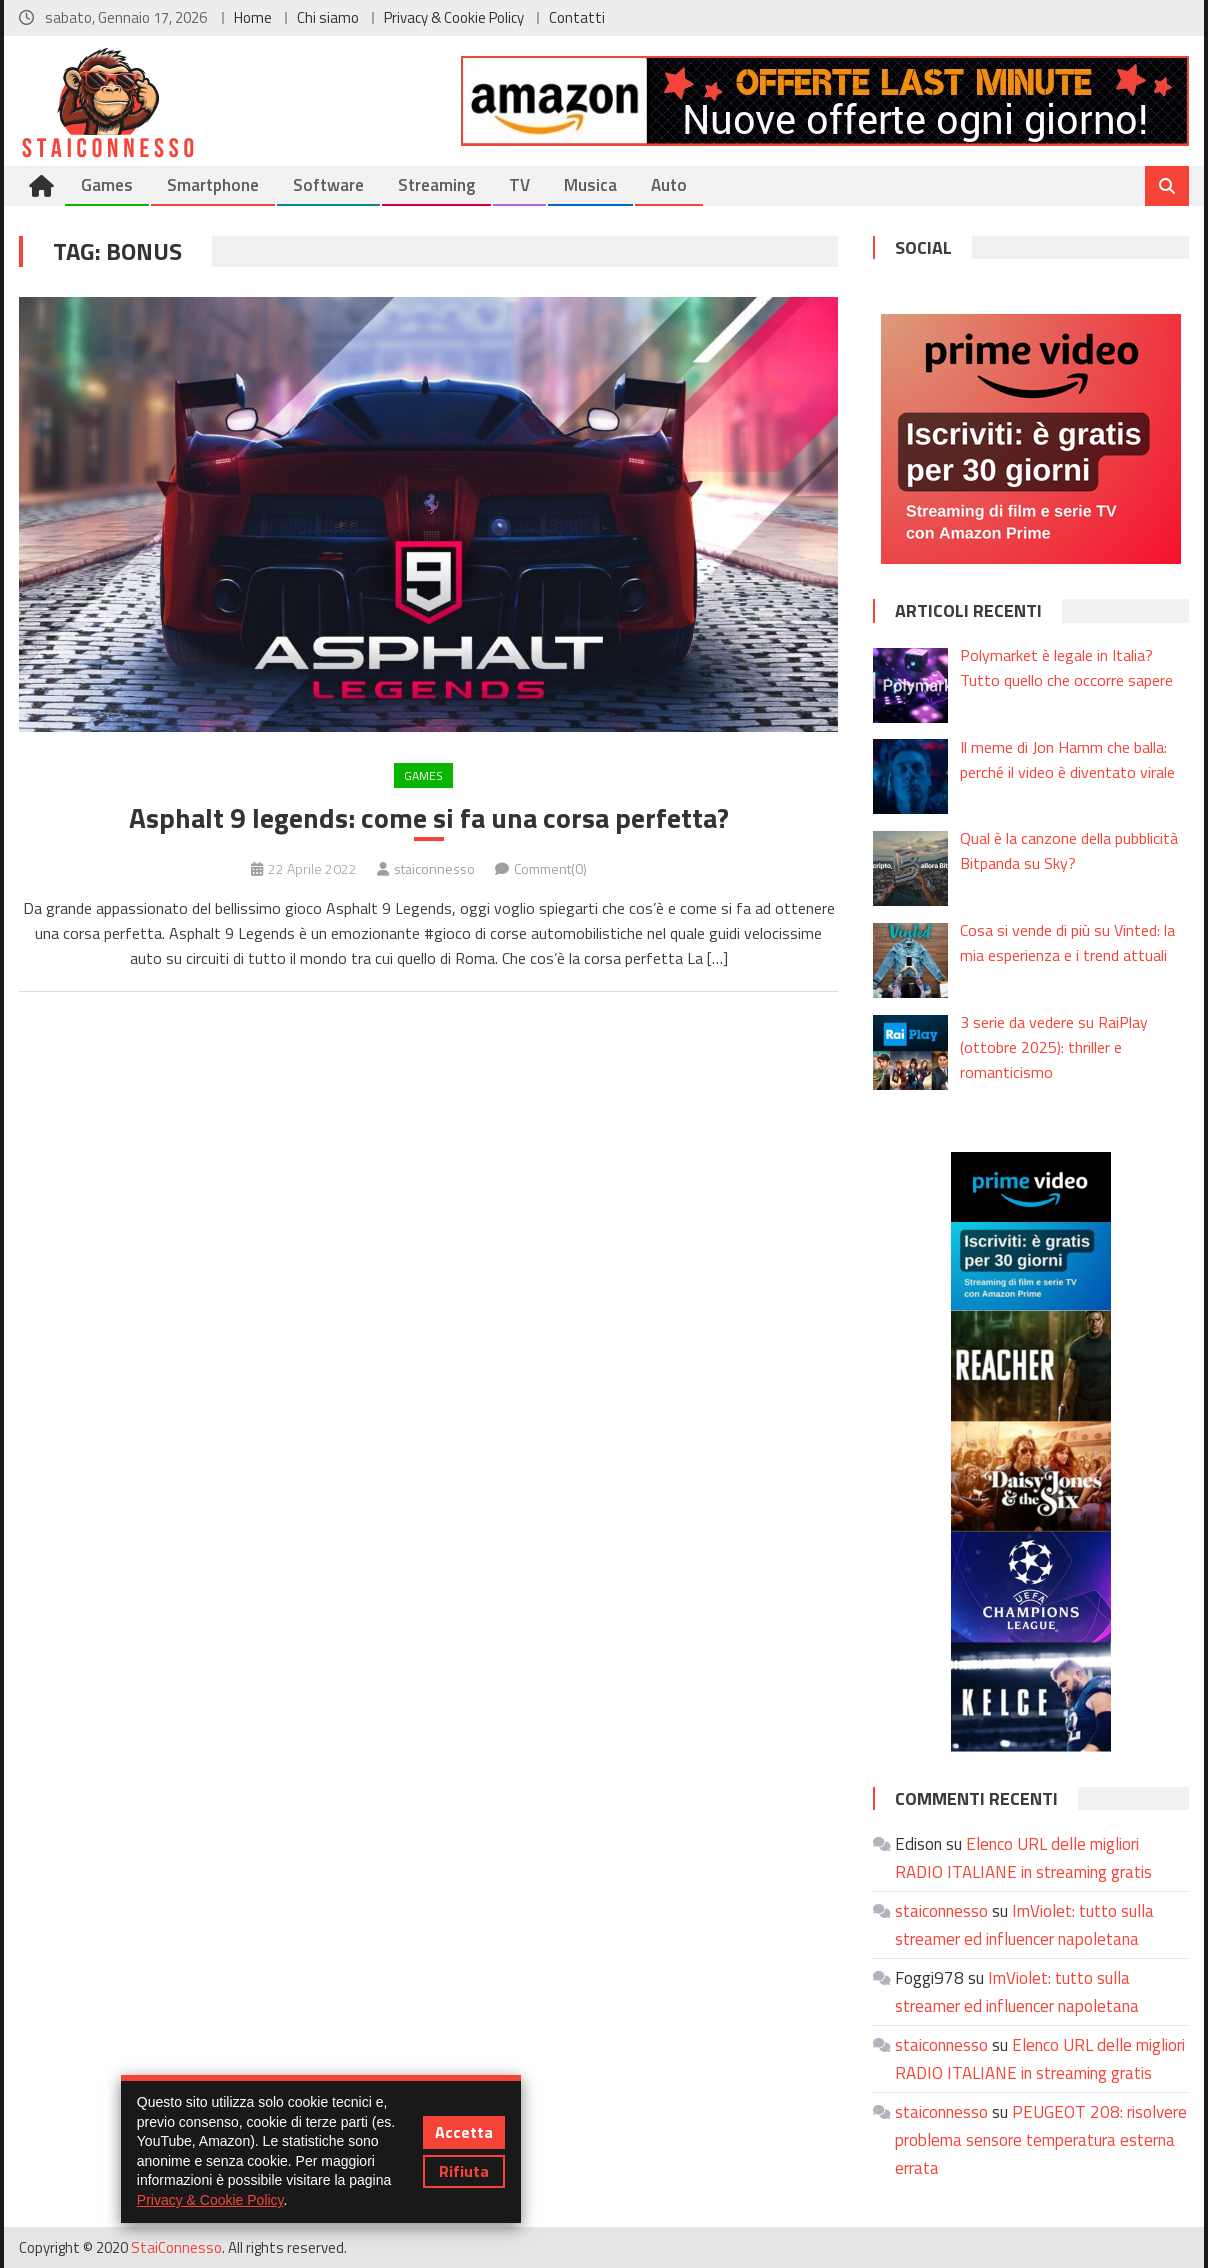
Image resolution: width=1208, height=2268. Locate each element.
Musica (590, 185)
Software (328, 185)
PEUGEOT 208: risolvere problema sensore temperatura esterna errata (1041, 2140)
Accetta (464, 2132)
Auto (669, 185)
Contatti (577, 17)
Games (107, 185)
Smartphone (213, 185)
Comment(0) (550, 868)
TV (519, 185)
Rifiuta (464, 2171)
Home (253, 17)
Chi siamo (328, 17)
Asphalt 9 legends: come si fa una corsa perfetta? (429, 818)
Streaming (436, 185)
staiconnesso (434, 868)
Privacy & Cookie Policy (454, 17)
